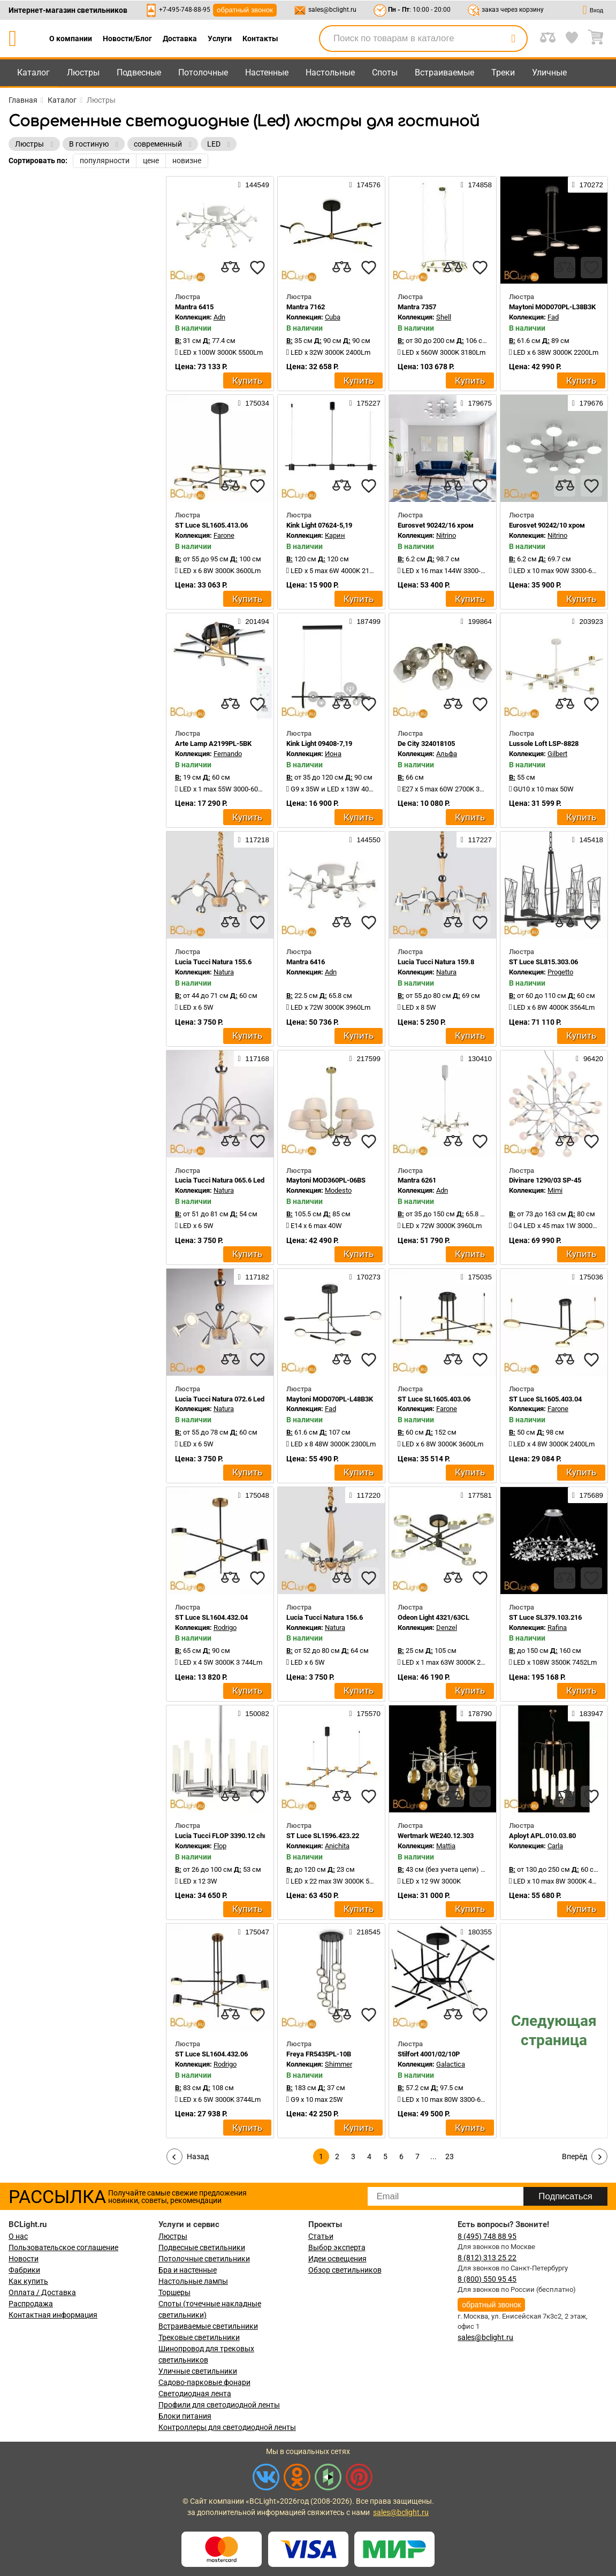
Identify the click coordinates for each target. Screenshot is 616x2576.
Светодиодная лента (194, 2393)
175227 (365, 403)
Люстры (83, 72)
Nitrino (446, 535)
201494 (253, 621)
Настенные (266, 72)
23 (449, 2156)
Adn (219, 317)
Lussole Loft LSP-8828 (544, 744)
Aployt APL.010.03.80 (542, 1836)
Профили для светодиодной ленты (219, 2404)
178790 (476, 1713)
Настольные (330, 72)
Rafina (557, 1628)
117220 (365, 1495)
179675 (476, 403)
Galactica (450, 2064)
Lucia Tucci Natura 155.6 (213, 962)
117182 (253, 1276)
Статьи (320, 2236)
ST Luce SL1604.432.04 (211, 1617)
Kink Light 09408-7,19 (319, 744)
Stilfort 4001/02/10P (429, 2054)
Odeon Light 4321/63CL (433, 1617)
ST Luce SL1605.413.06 (211, 525)
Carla (555, 1846)
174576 (365, 184)
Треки (503, 72)
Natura (224, 972)
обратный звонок (245, 10)
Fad (553, 317)
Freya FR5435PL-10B (318, 2054)
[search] (513, 38)
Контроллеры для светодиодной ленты (227, 2427)
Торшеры (174, 2292)
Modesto (338, 1190)
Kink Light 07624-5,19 (319, 525)
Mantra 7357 (417, 307)
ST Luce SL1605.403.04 (545, 1399)
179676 (587, 403)
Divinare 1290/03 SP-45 (545, 1180)
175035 (476, 1276)
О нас (18, 2236)
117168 (253, 1058)
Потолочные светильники (204, 2258)
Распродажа (31, 2303)
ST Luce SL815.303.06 (543, 962)
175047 (253, 1931)
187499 (365, 621)
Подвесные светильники (201, 2247)
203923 (587, 621)
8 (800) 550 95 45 (487, 2279)
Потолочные (203, 72)
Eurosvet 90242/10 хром (547, 525)
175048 (253, 1495)
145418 (587, 839)
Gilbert (557, 754)
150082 (253, 1713)
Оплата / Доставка (42, 2292)
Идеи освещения (337, 2258)
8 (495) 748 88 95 (487, 2236)
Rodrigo (225, 1628)
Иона (333, 754)
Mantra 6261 (417, 1180)
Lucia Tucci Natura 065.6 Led (219, 1180)
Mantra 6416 (305, 962)
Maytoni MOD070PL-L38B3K (552, 307)
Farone (224, 535)
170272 (587, 184)
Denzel (446, 1628)
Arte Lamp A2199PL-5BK (213, 744)
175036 (587, 1276)
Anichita (337, 1846)
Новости (24, 2258)
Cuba (332, 317)
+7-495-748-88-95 (184, 9)
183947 (587, 1713)
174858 (476, 184)
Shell (443, 317)
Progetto (560, 972)
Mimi (554, 1190)
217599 (365, 1058)
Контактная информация (53, 2315)
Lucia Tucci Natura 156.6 (324, 1617)
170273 (365, 1276)
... (433, 2156)
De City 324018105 (426, 744)
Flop (220, 1846)
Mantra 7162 (305, 307)
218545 (365, 1931)
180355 (476, 1931)
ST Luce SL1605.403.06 (434, 1399)
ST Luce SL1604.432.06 (211, 2054)
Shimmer (338, 2064)
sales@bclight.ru (332, 9)
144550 (365, 839)
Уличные (549, 72)
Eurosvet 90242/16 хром (436, 525)
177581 (476, 1495)
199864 (476, 621)
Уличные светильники (197, 2371)
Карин (335, 535)
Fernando (228, 754)
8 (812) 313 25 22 (487, 2257)
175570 (365, 1713)
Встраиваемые (444, 72)
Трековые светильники (199, 2337)
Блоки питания (184, 2416)
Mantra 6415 (194, 307)
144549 (253, 184)
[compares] (230, 267)
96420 (589, 1058)
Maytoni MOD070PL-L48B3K (329, 1399)
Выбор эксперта (337, 2247)
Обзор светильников (345, 2270)
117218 (253, 839)
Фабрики (24, 2270)
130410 (476, 1058)
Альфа (446, 754)
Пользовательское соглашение (63, 2247)
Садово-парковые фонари (204, 2382)
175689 (587, 1495)
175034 (253, 403)
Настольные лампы (193, 2281)
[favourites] (257, 267)
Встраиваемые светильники (208, 2326)
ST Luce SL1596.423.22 (322, 1836)
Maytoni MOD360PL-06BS (326, 1180)
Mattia (445, 1846)
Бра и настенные (187, 2270)
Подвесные (139, 72)
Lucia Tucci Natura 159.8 (436, 962)
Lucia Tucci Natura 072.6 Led (219, 1399)
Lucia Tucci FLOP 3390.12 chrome (227, 1836)
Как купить (28, 2281)
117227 (476, 839)
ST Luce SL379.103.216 (545, 1617)
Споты (385, 72)
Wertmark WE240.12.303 (436, 1836)
